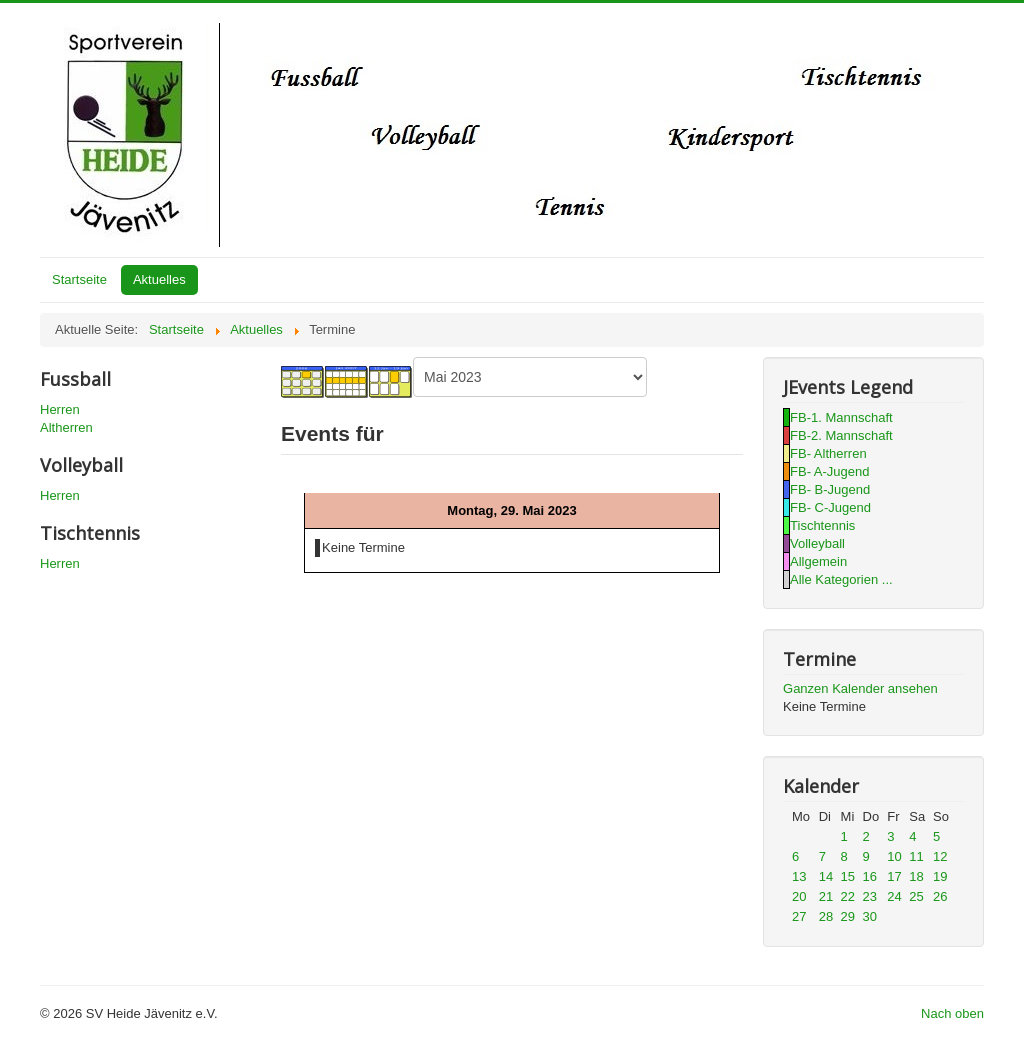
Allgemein (818, 561)
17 (894, 876)
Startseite (79, 279)
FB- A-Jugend (830, 471)
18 (916, 876)
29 (848, 916)
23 (870, 896)
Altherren (66, 427)
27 (799, 916)
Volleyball (817, 543)
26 (940, 896)
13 (799, 876)
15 (848, 876)
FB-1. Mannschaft (841, 417)
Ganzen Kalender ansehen (860, 688)
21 (826, 896)
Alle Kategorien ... (841, 579)
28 (826, 916)
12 (940, 856)
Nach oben (952, 1013)
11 (916, 856)
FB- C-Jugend (830, 507)
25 (916, 896)
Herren (60, 409)
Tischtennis (822, 525)
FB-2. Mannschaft (841, 435)
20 (799, 896)
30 (870, 916)
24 (894, 896)
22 (848, 896)
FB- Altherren (828, 453)
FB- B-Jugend (830, 489)
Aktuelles (159, 279)
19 (940, 876)
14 (826, 876)
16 (870, 876)
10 (894, 856)
